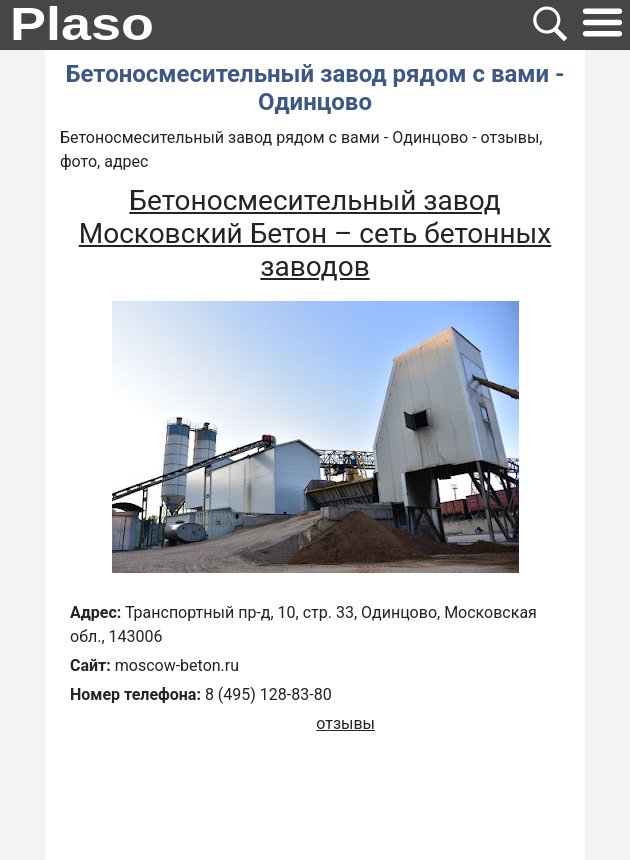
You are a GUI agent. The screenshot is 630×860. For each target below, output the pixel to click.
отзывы (345, 723)
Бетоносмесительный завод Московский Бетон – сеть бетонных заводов (315, 233)
